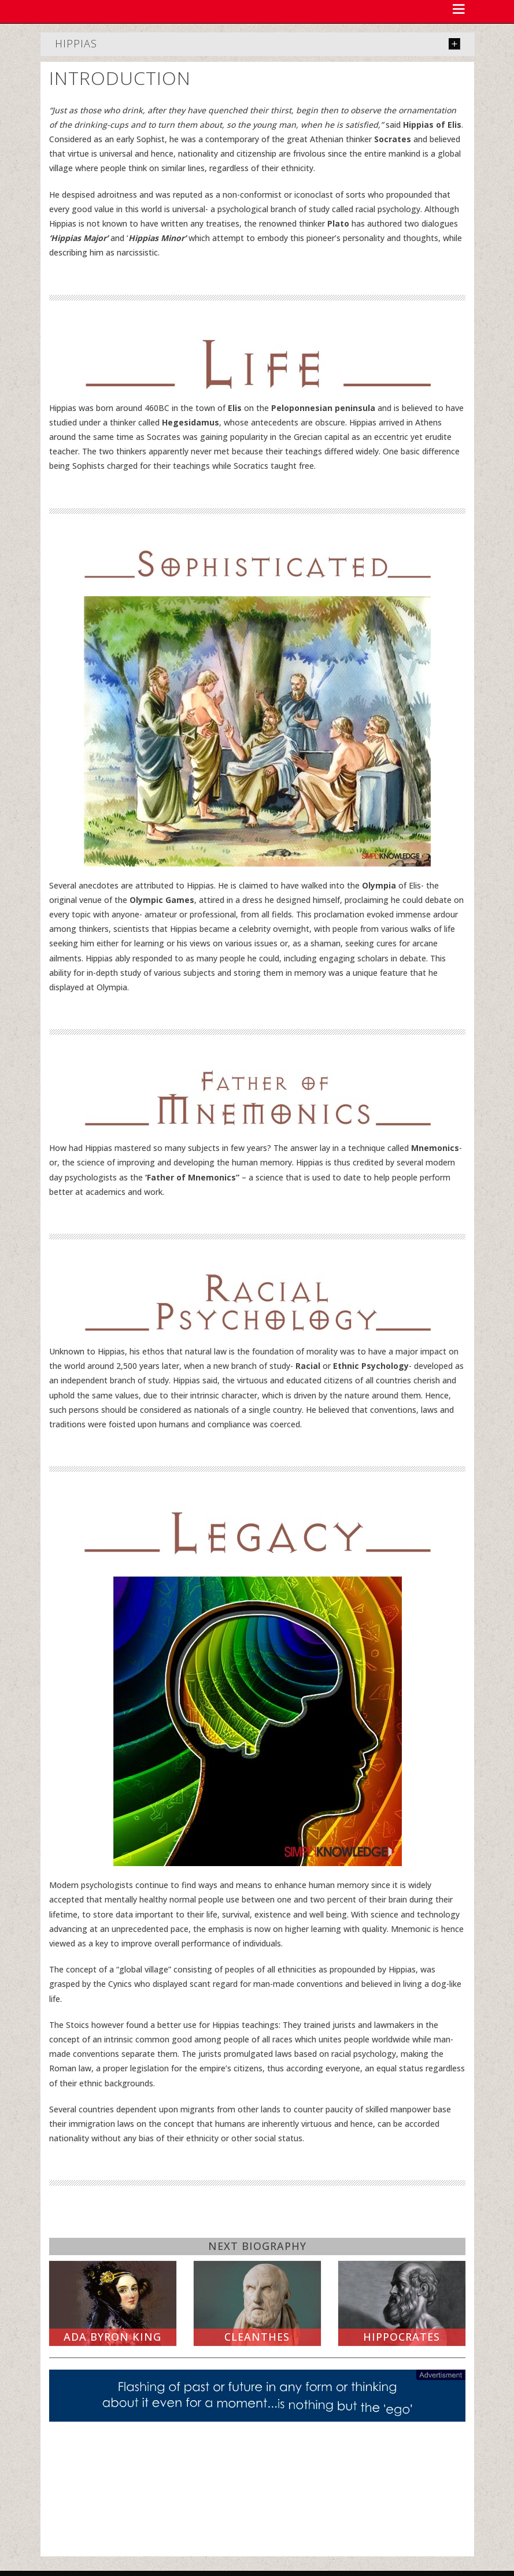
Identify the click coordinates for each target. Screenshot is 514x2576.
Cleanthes (257, 2337)
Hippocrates (401, 2337)
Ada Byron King (112, 2337)
